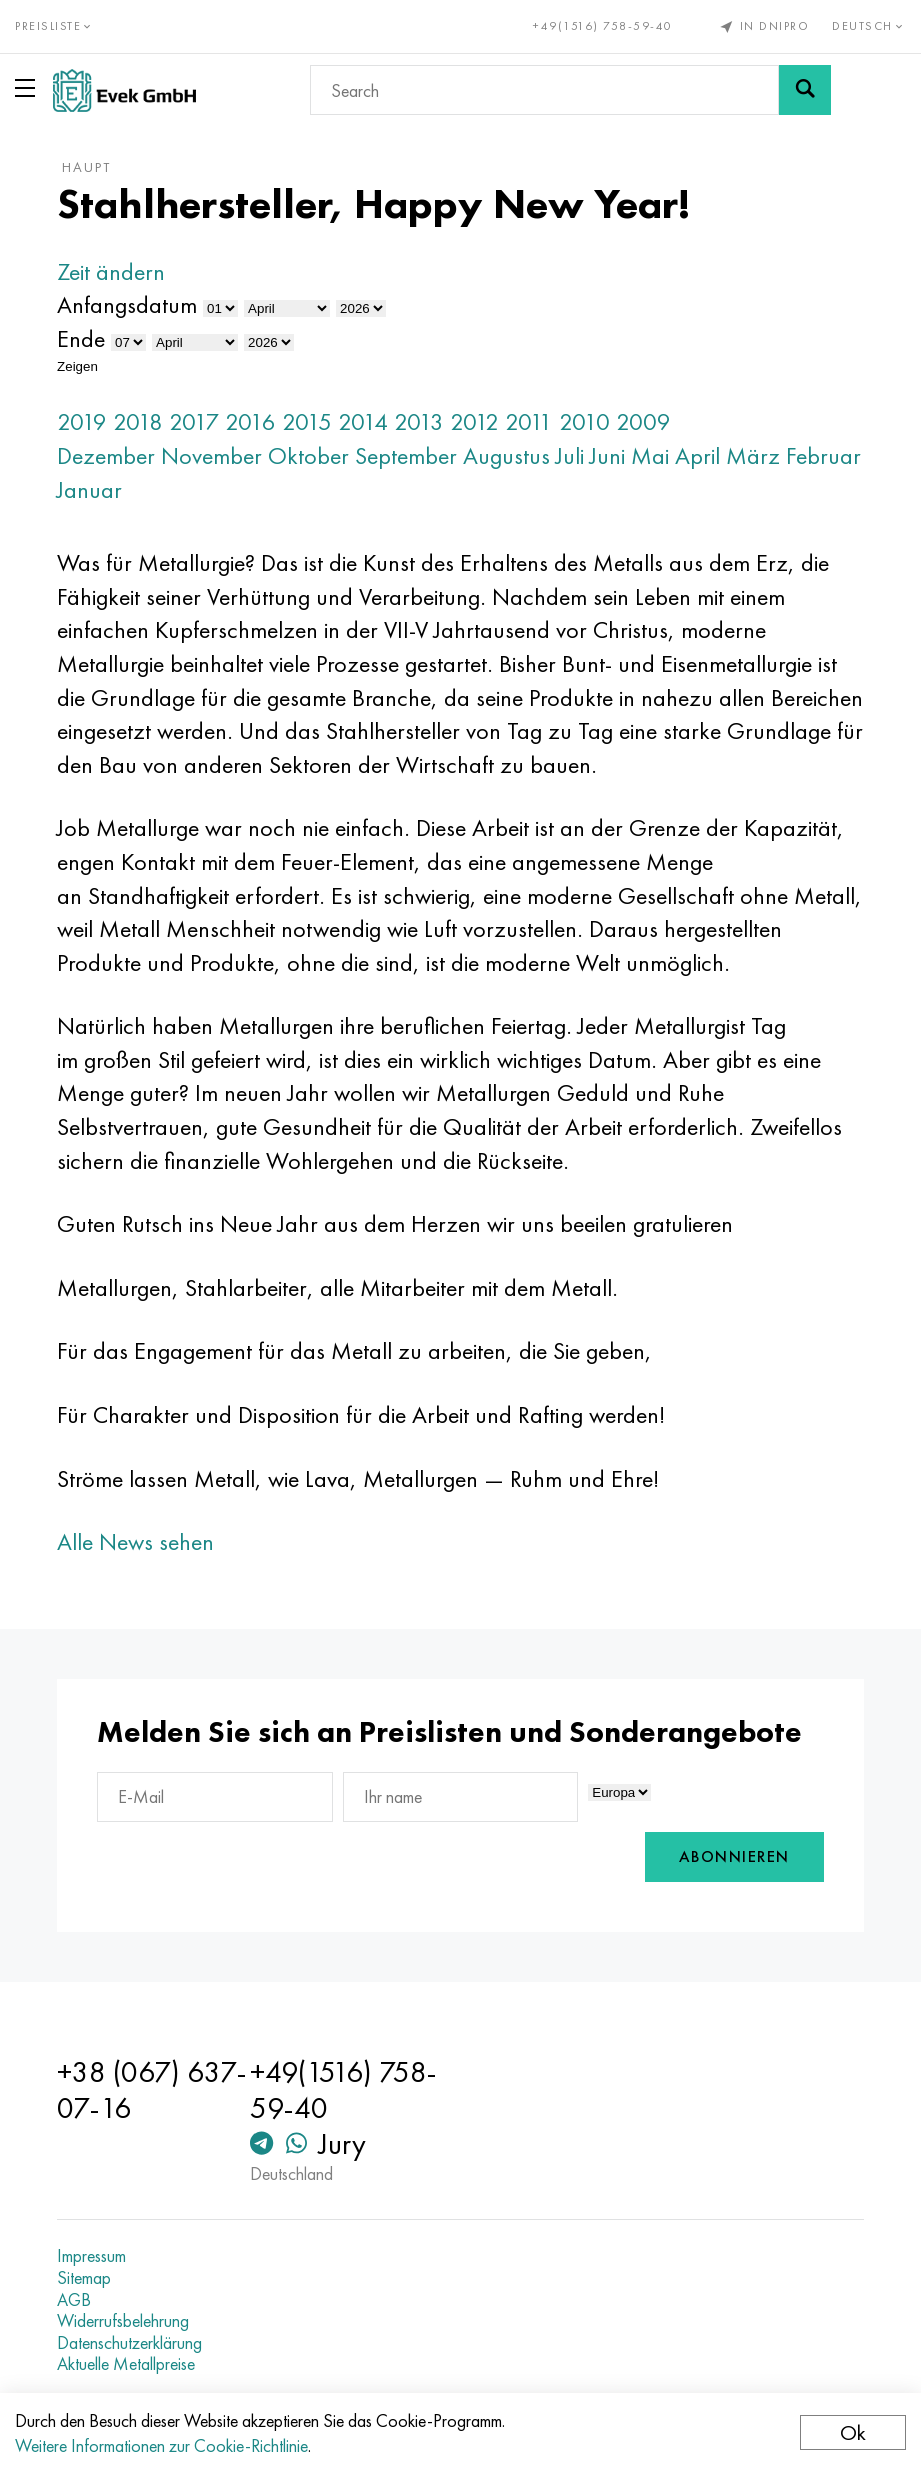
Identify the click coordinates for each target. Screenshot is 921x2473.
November (211, 455)
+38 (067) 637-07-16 (152, 2090)
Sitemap (84, 2278)
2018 (138, 421)
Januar (89, 489)
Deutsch (869, 26)
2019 (82, 421)
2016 (250, 421)
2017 (194, 421)
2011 (529, 421)
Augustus (506, 455)
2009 (643, 421)
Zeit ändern (111, 271)
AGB (74, 2300)
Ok (853, 2432)
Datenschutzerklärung (129, 2343)
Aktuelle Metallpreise (126, 2364)
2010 (584, 421)
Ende (81, 338)
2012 (474, 421)
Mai (650, 455)
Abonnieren (734, 1856)
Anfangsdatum (127, 304)
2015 (307, 421)
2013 (419, 421)
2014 (363, 421)
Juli (570, 455)
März (753, 455)
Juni (607, 455)
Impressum (91, 2256)
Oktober (308, 455)
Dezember (106, 455)
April (697, 455)
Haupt (86, 167)
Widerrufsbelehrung (123, 2321)
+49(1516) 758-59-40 (603, 26)
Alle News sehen (135, 1541)
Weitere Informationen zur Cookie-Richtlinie (161, 2445)
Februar (823, 455)
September (406, 455)
